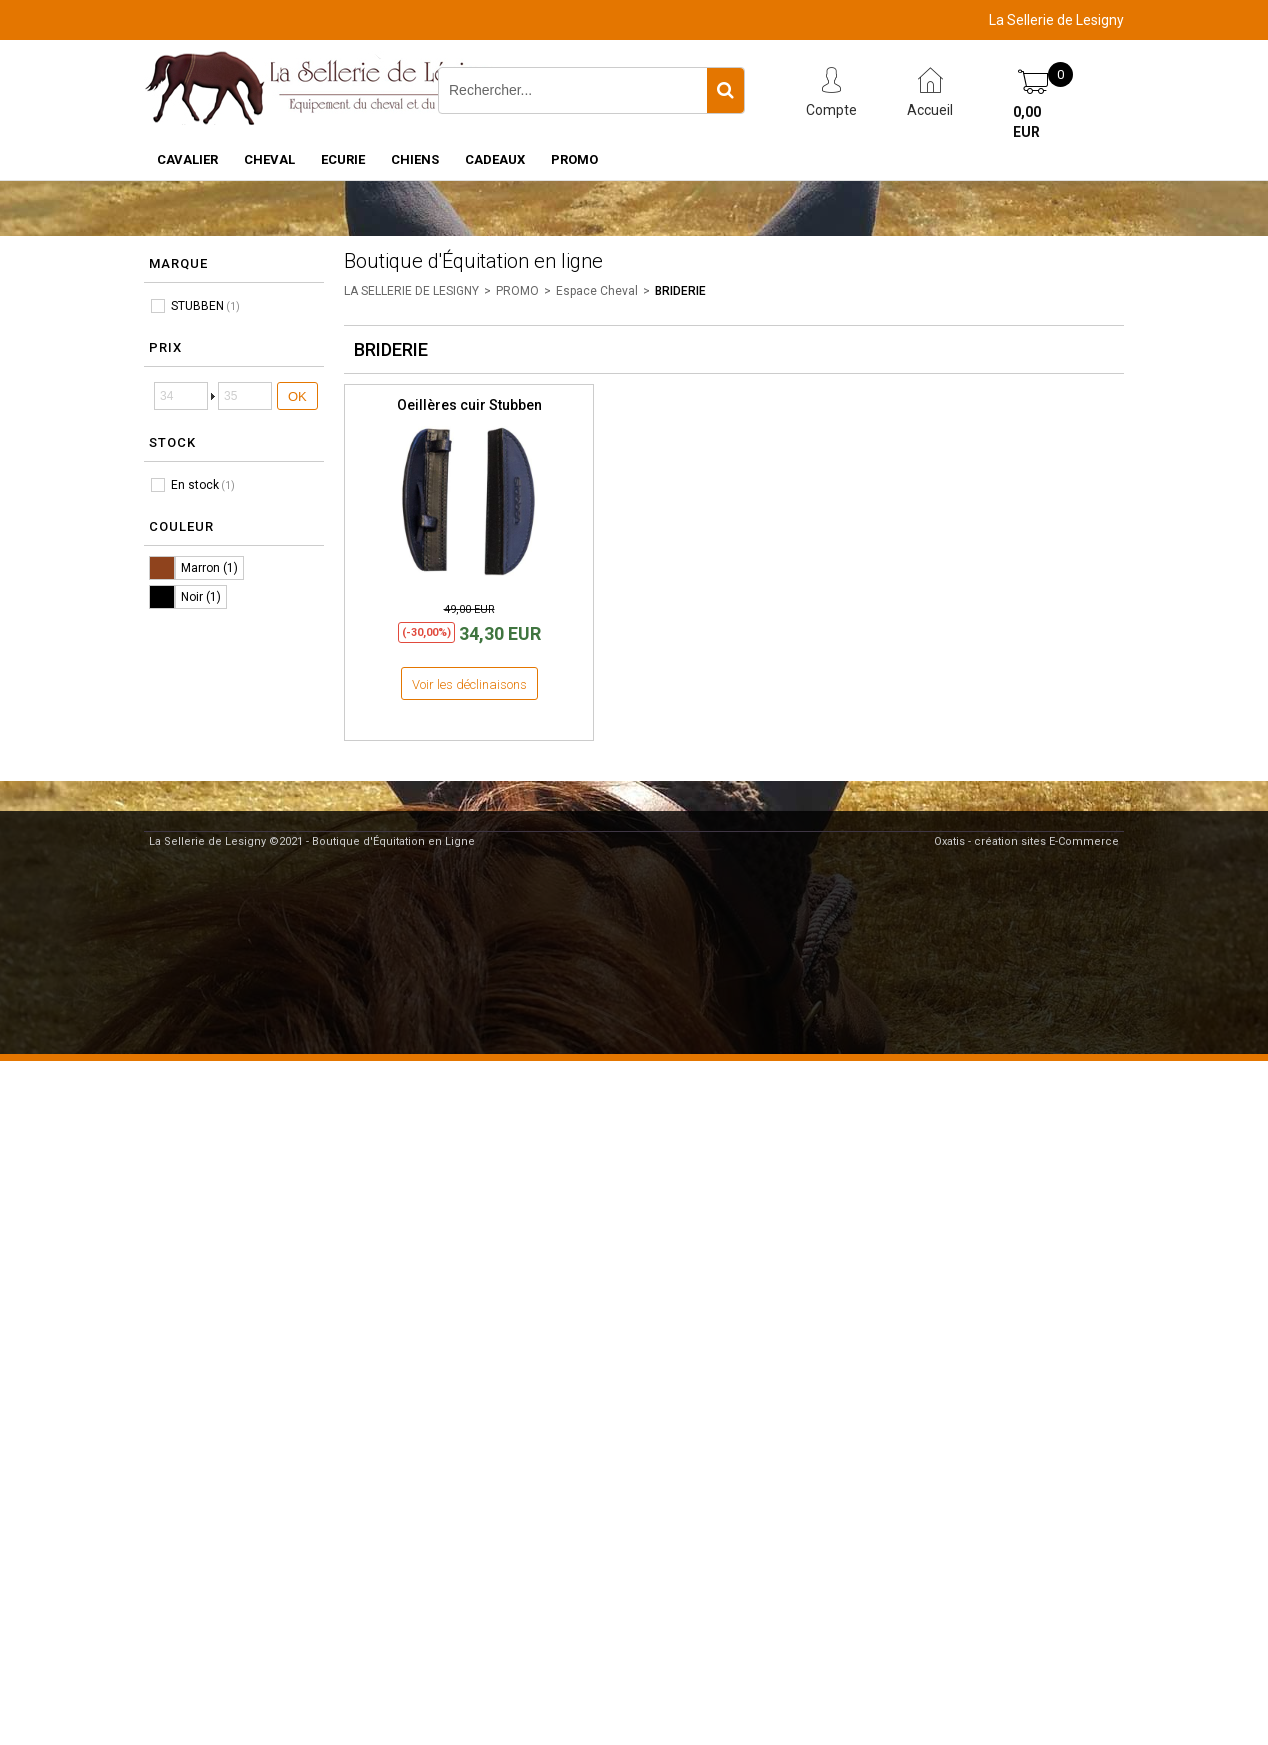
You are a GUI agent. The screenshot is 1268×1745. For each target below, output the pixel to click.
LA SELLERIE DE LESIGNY (411, 291)
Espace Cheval (597, 291)
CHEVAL (269, 159)
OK (297, 396)
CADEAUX (495, 159)
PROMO (574, 159)
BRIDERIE (680, 291)
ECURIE (343, 159)
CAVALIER (187, 159)
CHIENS (415, 159)
